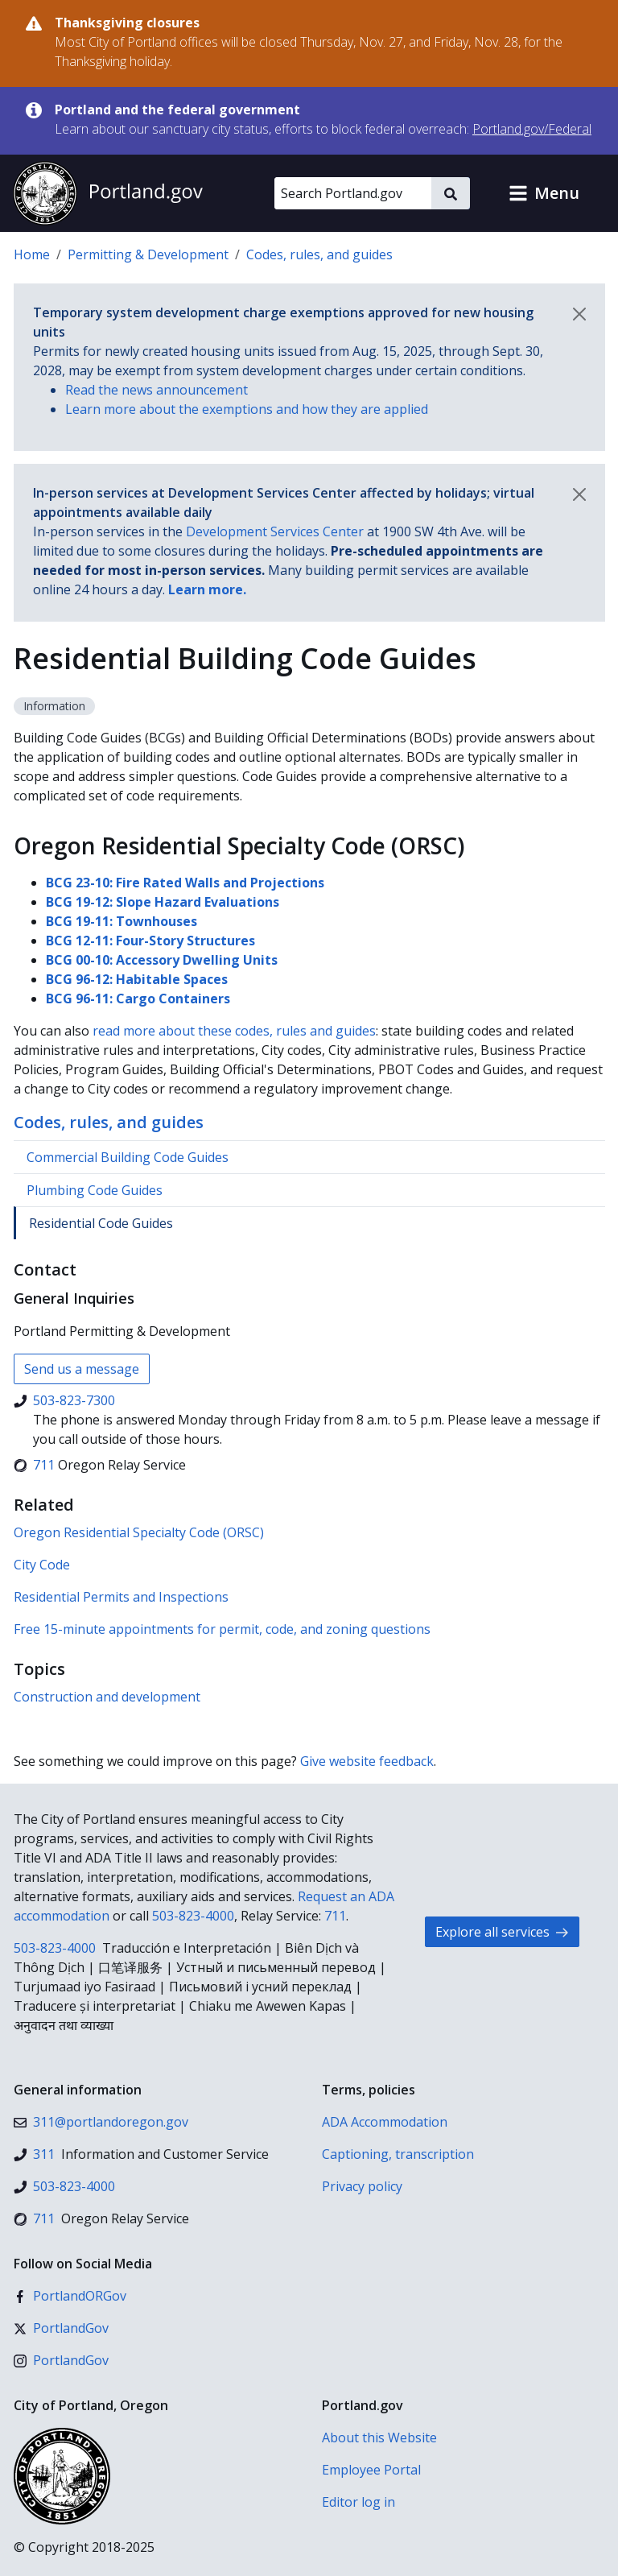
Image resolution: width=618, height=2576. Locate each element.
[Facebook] (70, 2295)
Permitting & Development (148, 254)
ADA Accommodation (384, 2122)
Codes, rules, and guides (319, 254)
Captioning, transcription (398, 2154)
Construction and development (107, 1697)
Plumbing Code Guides (95, 1190)
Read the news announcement (156, 390)
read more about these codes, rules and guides (234, 1031)
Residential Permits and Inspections (121, 1597)
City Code (42, 1564)
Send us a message (81, 1369)
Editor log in (358, 2502)
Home (32, 254)
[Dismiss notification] (579, 314)
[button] (544, 193)
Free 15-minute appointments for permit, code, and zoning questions (222, 1629)
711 (335, 1916)
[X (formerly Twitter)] (61, 2328)
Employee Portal (371, 2470)
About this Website (379, 2437)
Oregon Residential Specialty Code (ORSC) (139, 1532)
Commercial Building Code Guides (128, 1157)
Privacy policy (362, 2186)
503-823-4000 (193, 1916)
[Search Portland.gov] (352, 193)
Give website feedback (367, 1761)
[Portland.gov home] (108, 193)
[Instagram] (61, 2360)
